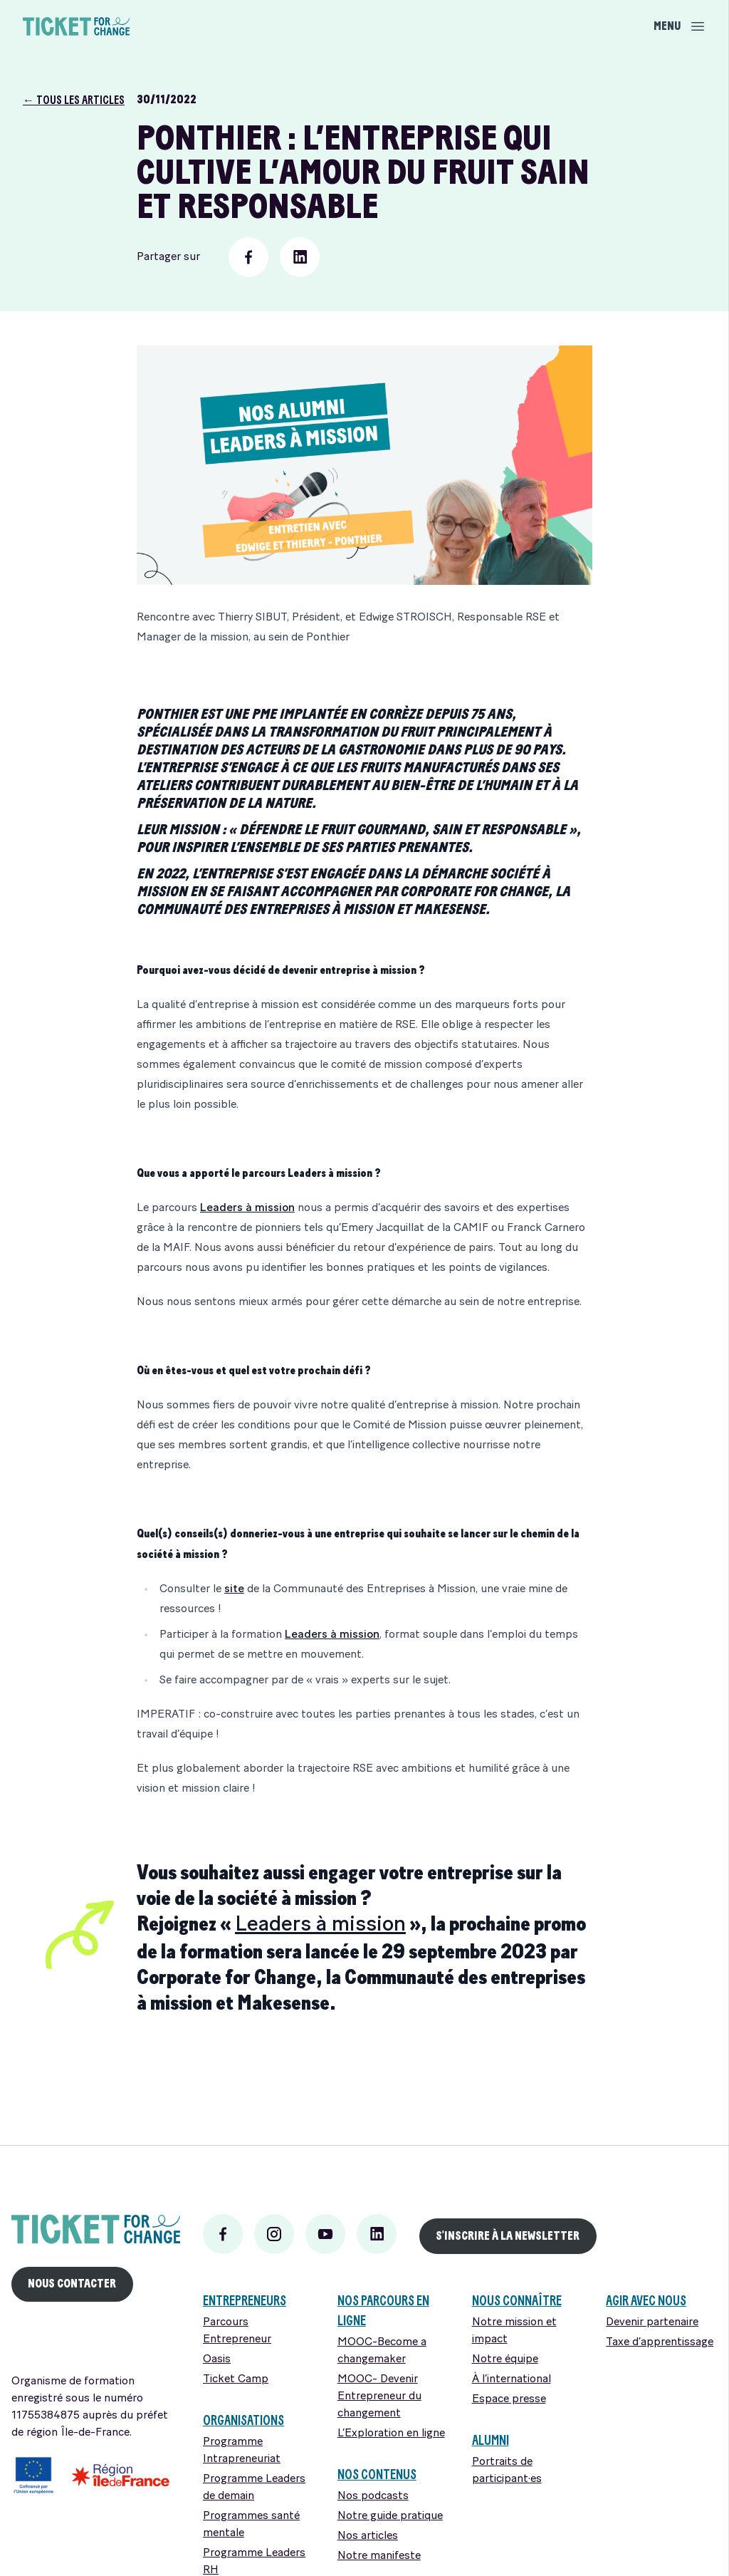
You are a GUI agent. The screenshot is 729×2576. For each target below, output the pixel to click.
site (234, 1589)
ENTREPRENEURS (244, 2300)
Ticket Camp (235, 2379)
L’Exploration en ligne (391, 2433)
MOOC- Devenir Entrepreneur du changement (379, 2396)
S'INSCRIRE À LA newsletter (507, 2236)
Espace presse (509, 2399)
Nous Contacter (72, 2283)
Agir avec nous (646, 2300)
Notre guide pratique (390, 2516)
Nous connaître (517, 2300)
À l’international (511, 2379)
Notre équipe (505, 2359)
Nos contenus (376, 2474)
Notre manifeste (379, 2556)
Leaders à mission (247, 1208)
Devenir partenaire (652, 2322)
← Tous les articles (74, 99)
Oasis (217, 2359)
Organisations (243, 2420)
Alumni (490, 2440)
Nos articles (367, 2536)
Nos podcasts (373, 2496)
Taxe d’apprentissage (659, 2342)
